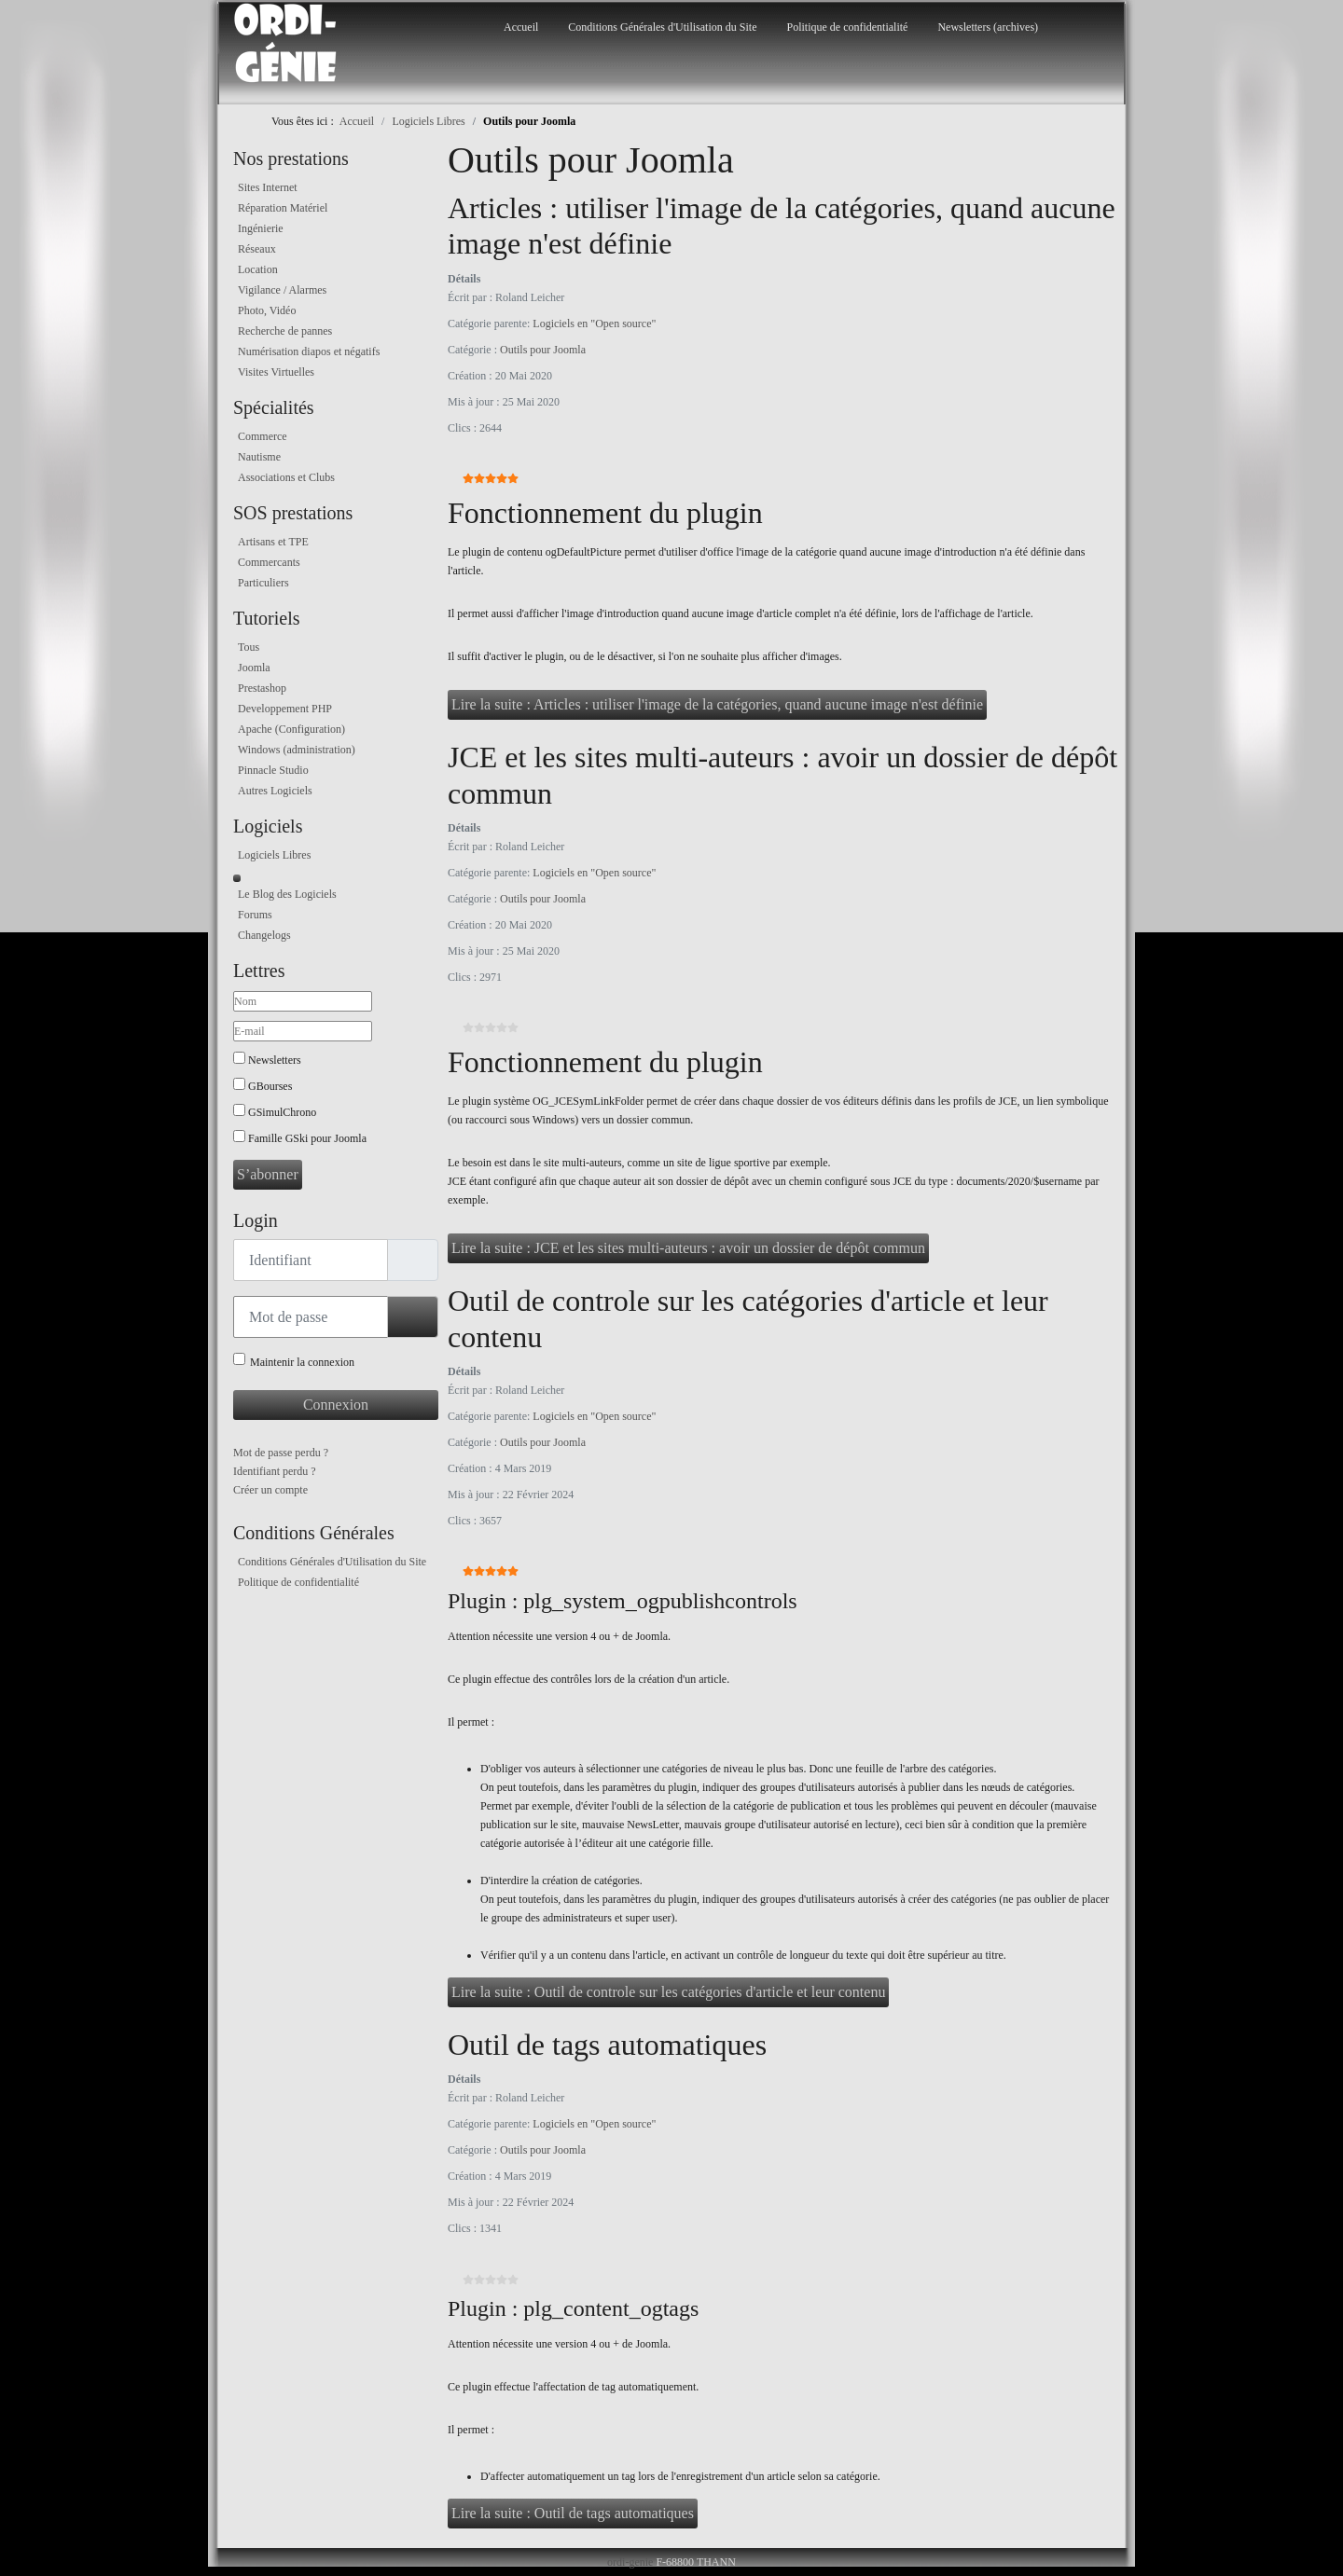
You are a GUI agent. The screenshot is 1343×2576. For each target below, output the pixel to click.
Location (258, 269)
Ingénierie (261, 228)
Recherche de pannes (285, 330)
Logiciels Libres (274, 854)
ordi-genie (630, 2562)
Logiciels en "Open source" (594, 323)
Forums (255, 914)
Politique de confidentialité (846, 27)
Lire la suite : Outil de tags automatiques (572, 2513)
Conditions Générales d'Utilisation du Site (662, 27)
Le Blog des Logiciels (287, 894)
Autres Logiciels (275, 790)
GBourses (270, 1086)
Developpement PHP (285, 708)
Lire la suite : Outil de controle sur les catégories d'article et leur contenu (668, 1992)
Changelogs (264, 935)
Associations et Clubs (286, 477)
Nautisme (259, 456)
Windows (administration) (296, 749)
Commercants (269, 562)
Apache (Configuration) (291, 729)
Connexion (335, 1404)
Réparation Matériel (282, 207)
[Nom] (302, 1001)
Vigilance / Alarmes (282, 289)
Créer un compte (270, 1489)
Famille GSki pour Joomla (307, 1138)
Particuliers (263, 582)
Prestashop (262, 688)
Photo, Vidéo (267, 310)
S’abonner (267, 1174)
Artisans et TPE (273, 541)
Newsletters (274, 1060)
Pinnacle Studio (273, 770)
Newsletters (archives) (987, 27)
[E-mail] (302, 1031)
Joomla (254, 667)
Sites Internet (268, 187)
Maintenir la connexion (302, 1362)
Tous (248, 647)
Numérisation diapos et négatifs (309, 351)
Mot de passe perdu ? (280, 1452)
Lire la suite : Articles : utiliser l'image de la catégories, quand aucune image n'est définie (717, 704)
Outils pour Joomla (543, 349)
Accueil (521, 27)
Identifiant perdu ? (274, 1471)
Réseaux (257, 248)
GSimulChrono (282, 1112)
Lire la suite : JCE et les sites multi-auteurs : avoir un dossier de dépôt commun (688, 1248)
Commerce (262, 436)
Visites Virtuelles (276, 372)
